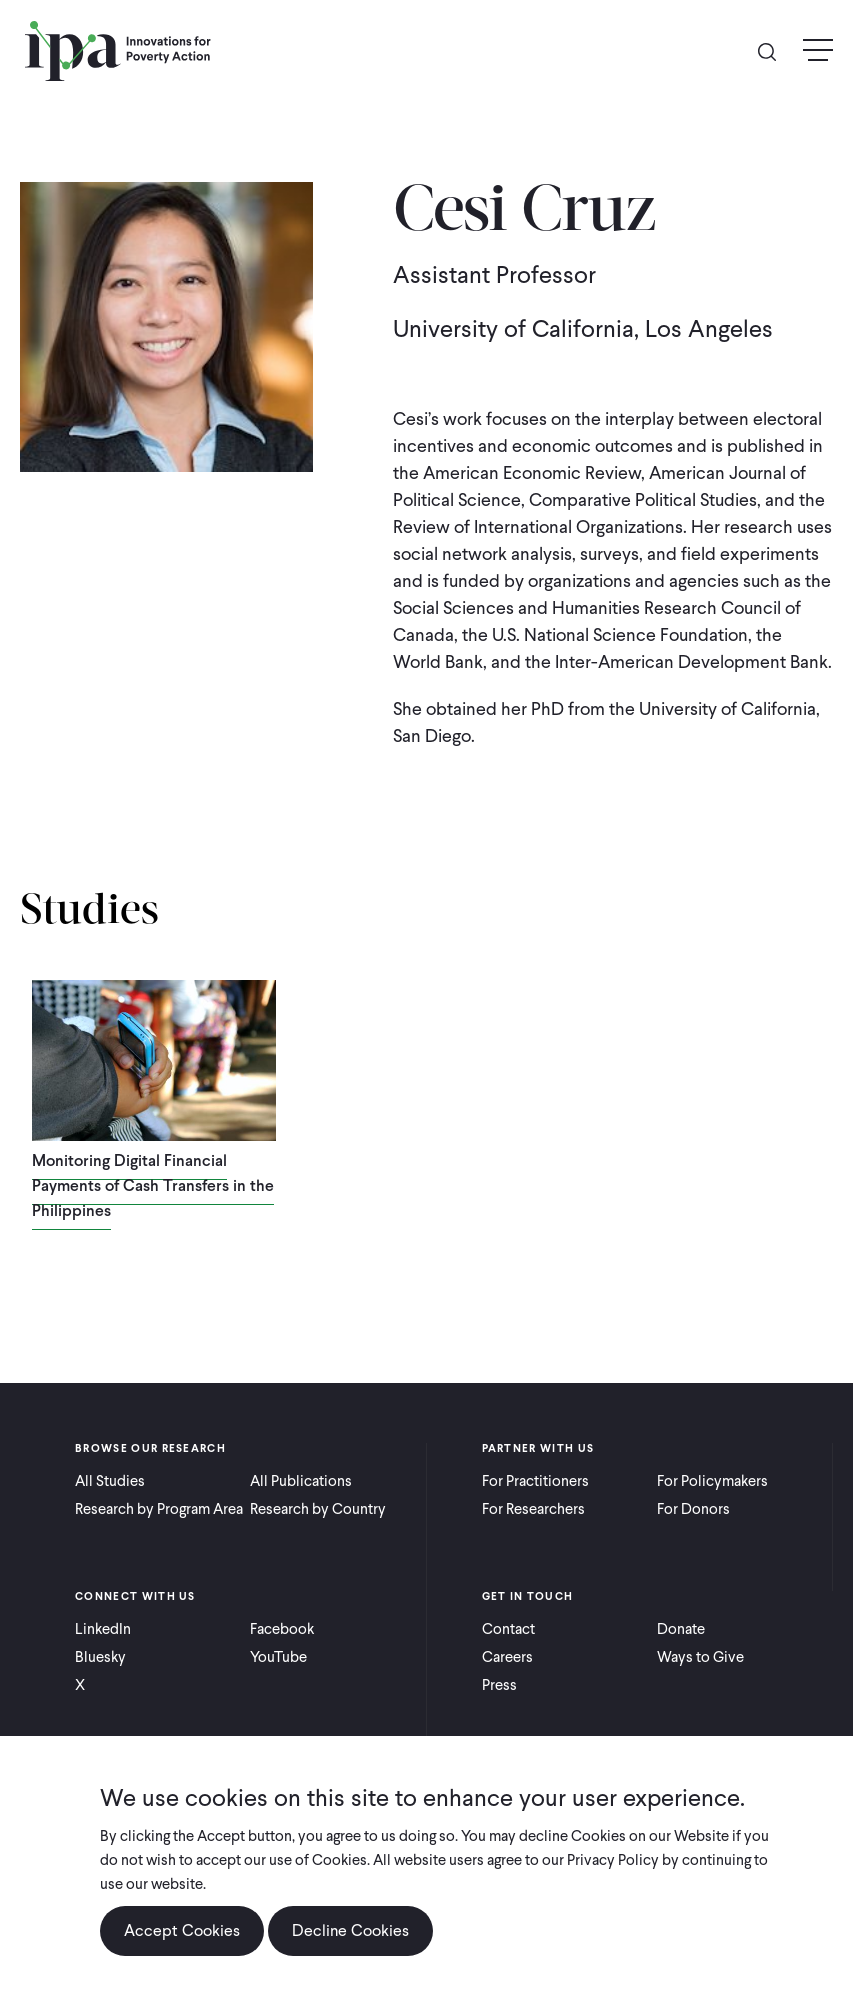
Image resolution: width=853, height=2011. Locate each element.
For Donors (693, 1509)
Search (775, 50)
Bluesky (100, 1657)
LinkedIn (103, 1629)
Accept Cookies (182, 1930)
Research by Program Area (159, 1509)
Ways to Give (700, 1657)
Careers (507, 1657)
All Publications (301, 1481)
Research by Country (318, 1509)
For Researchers (533, 1509)
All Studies (110, 1481)
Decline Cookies (350, 1930)
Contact (508, 1629)
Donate (681, 1629)
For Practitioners (535, 1481)
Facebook (282, 1629)
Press (499, 1685)
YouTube (278, 1657)
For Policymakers (712, 1481)
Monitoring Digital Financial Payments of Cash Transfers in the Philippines (153, 1185)
